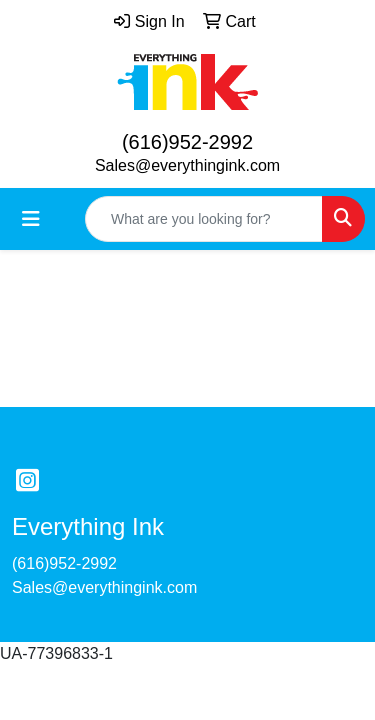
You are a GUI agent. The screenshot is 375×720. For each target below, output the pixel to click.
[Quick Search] (204, 219)
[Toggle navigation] (31, 219)
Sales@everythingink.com (187, 165)
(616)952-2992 (187, 142)
